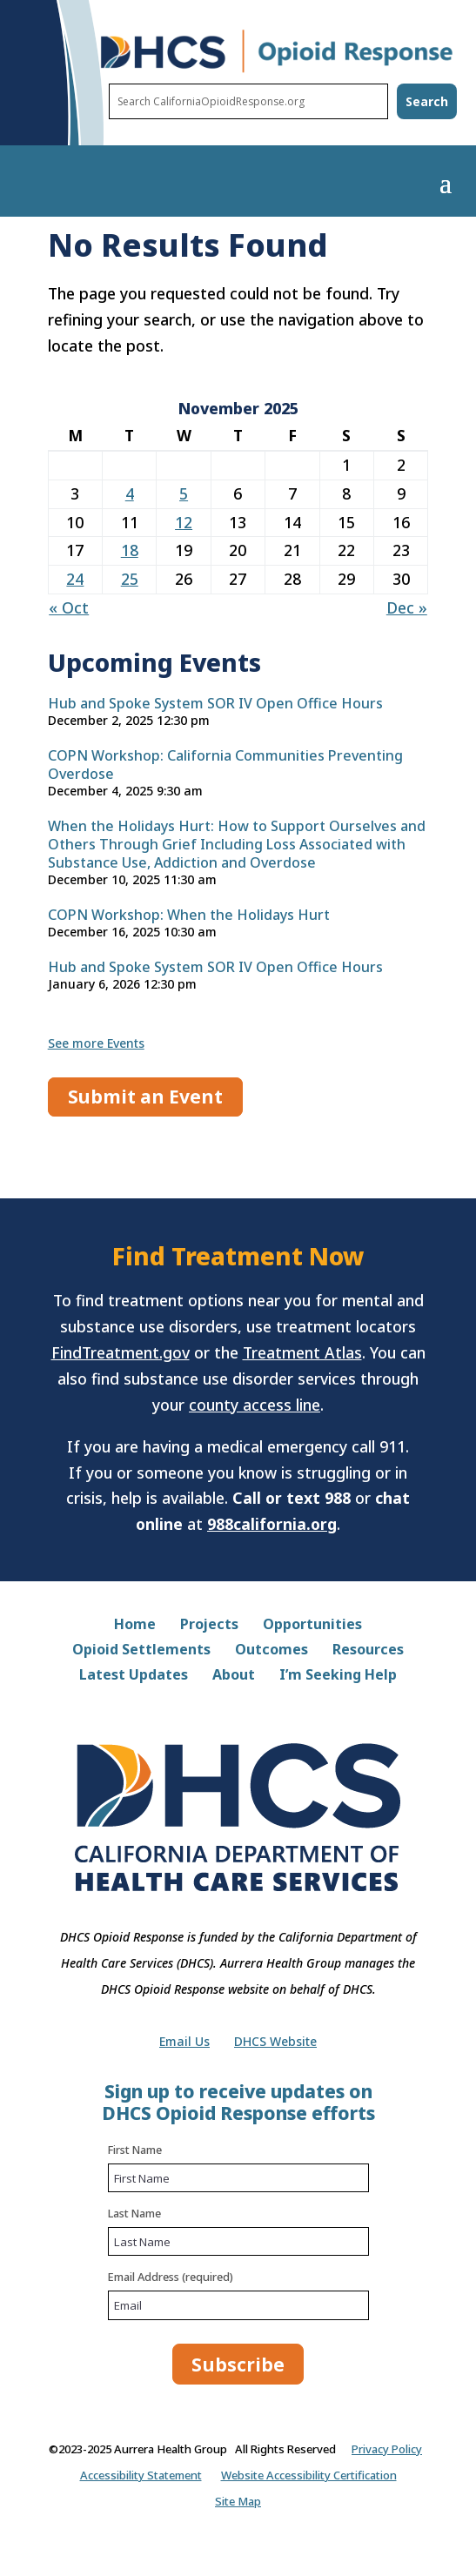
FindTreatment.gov (120, 1352)
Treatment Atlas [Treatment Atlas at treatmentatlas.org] (302, 1352)
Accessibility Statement (141, 2475)
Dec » (406, 607)
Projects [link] (209, 1625)
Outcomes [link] (271, 1651)
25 (129, 578)
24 (75, 578)
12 (183, 522)
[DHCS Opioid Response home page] (277, 69)
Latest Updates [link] (133, 1676)
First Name (135, 2149)
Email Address (170, 2276)
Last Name (134, 2213)
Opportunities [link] (312, 1625)
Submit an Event (145, 1097)
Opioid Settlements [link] (141, 1651)
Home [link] (135, 1625)
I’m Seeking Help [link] (338, 1676)
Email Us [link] (184, 2042)
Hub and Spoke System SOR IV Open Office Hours (215, 703)
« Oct (69, 607)
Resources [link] (368, 1651)
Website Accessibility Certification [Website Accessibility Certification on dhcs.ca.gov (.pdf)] (309, 2475)
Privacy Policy (387, 2449)
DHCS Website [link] (275, 2042)
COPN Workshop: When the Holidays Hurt (189, 915)
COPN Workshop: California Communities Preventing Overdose (225, 765)
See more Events (96, 1043)
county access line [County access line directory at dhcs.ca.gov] (254, 1404)
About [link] (233, 1676)
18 (129, 550)
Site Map (238, 2501)
